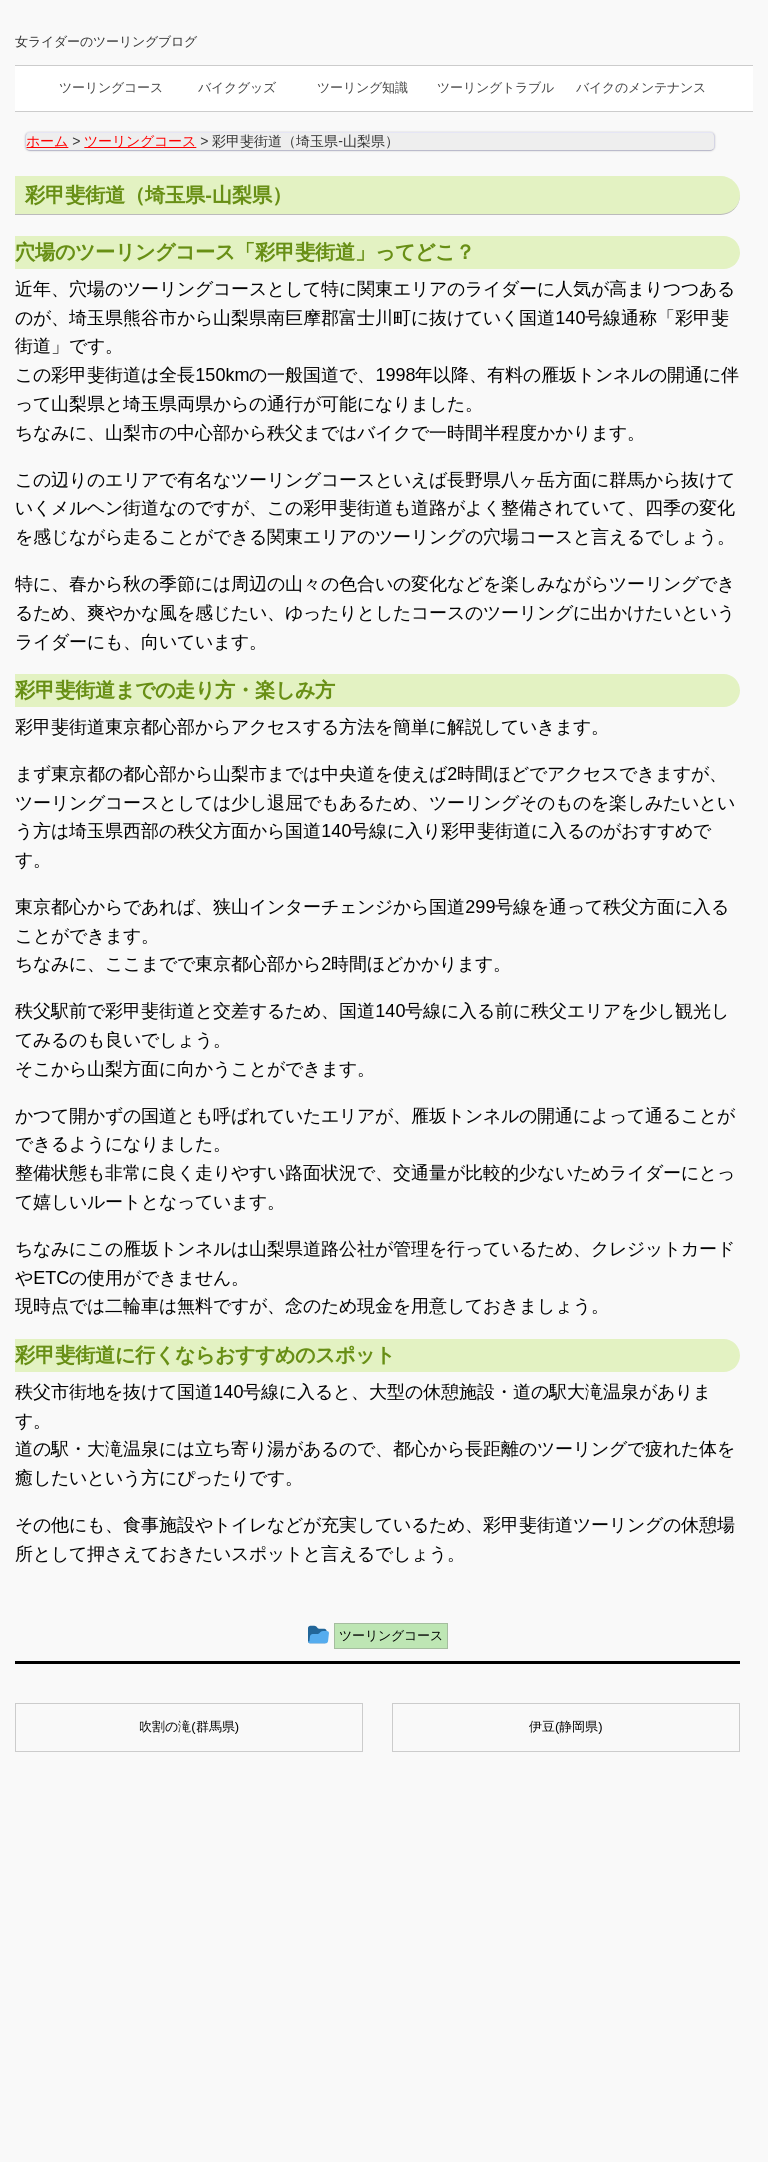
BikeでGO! (376, 2083)
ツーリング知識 (362, 87)
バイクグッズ (237, 87)
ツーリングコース (111, 87)
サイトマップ (138, 2043)
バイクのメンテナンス (641, 87)
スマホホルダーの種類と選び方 (373, 1948)
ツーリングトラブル (495, 87)
